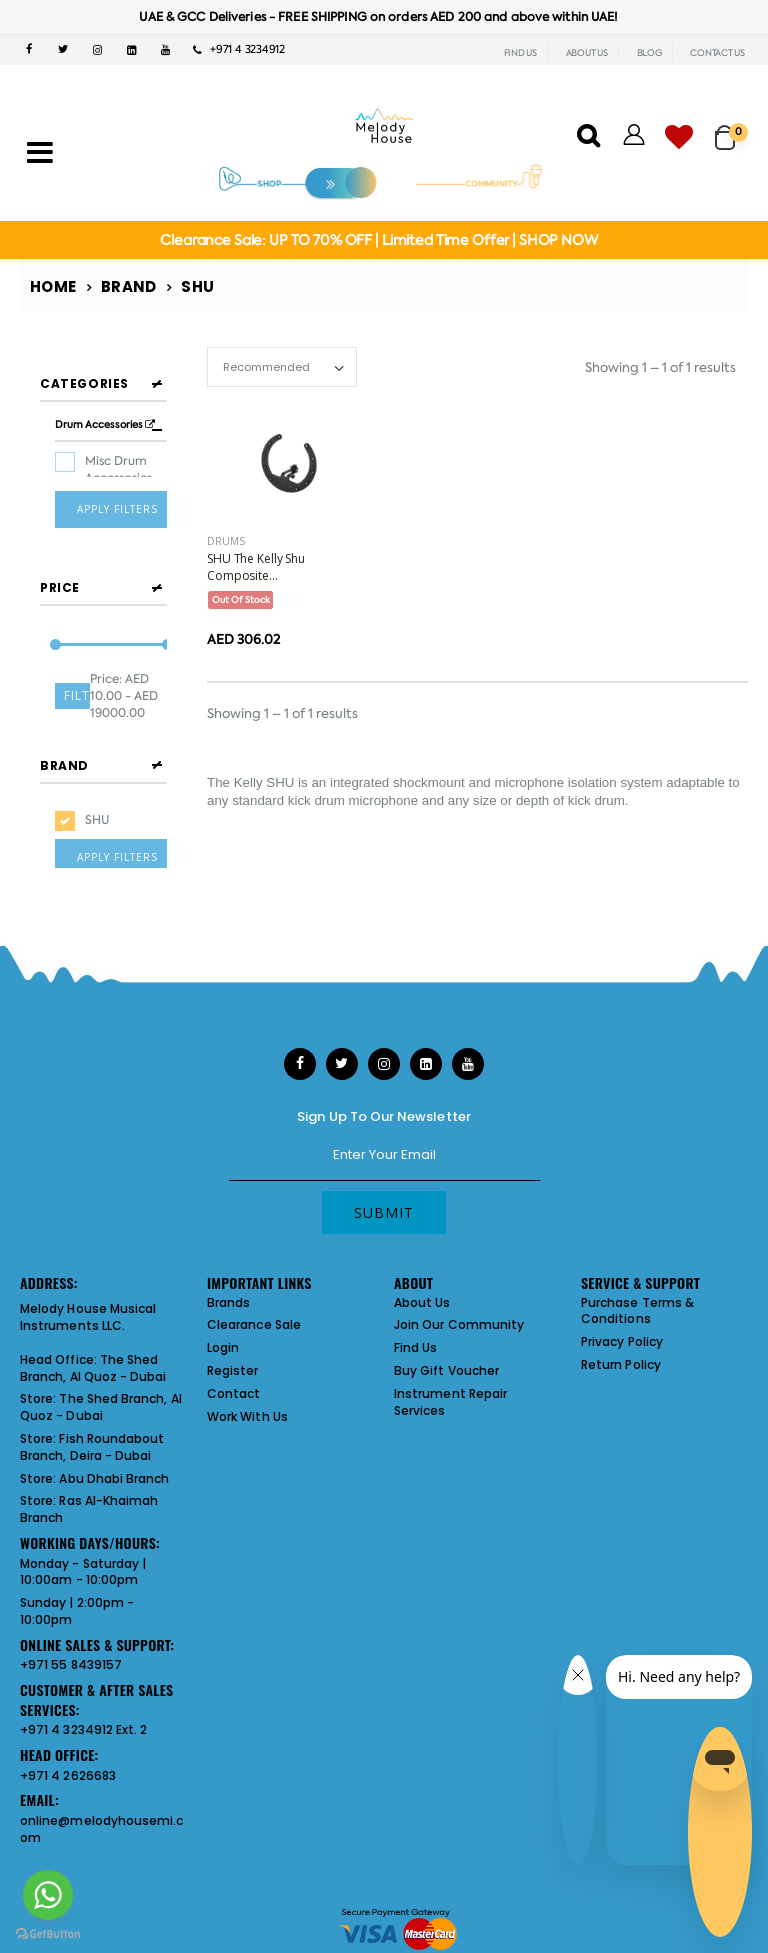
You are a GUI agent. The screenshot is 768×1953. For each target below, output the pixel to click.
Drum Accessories (105, 424)
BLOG (649, 53)
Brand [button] (64, 749)
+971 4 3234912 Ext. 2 (83, 1721)
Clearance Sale (254, 1316)
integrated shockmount (397, 782)
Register (233, 1362)
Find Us (415, 1339)
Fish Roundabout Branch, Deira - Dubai (92, 1439)
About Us (422, 1293)
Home (53, 286)
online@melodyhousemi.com (101, 1821)
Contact (233, 1385)
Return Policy (621, 1356)
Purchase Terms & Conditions (637, 1302)
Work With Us (247, 1407)
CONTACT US (717, 53)
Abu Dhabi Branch (114, 1469)
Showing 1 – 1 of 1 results (660, 367)
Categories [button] (84, 383)
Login (223, 1339)
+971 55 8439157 (71, 1656)
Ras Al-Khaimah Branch (89, 1501)
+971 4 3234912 (239, 49)
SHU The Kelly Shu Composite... (256, 567)
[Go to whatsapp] (48, 1895)
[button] (731, 128)
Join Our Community (459, 1316)
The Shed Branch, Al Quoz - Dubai (93, 1360)
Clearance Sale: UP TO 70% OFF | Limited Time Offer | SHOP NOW (378, 240)
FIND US (520, 53)
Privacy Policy (622, 1333)
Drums (226, 541)
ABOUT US (587, 53)
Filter (77, 682)
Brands (228, 1293)
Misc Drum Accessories (118, 469)
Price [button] (60, 574)
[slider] (55, 632)
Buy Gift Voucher (446, 1362)
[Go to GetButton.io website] (48, 1933)
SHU (97, 804)
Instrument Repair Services (450, 1394)
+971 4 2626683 (68, 1766)
